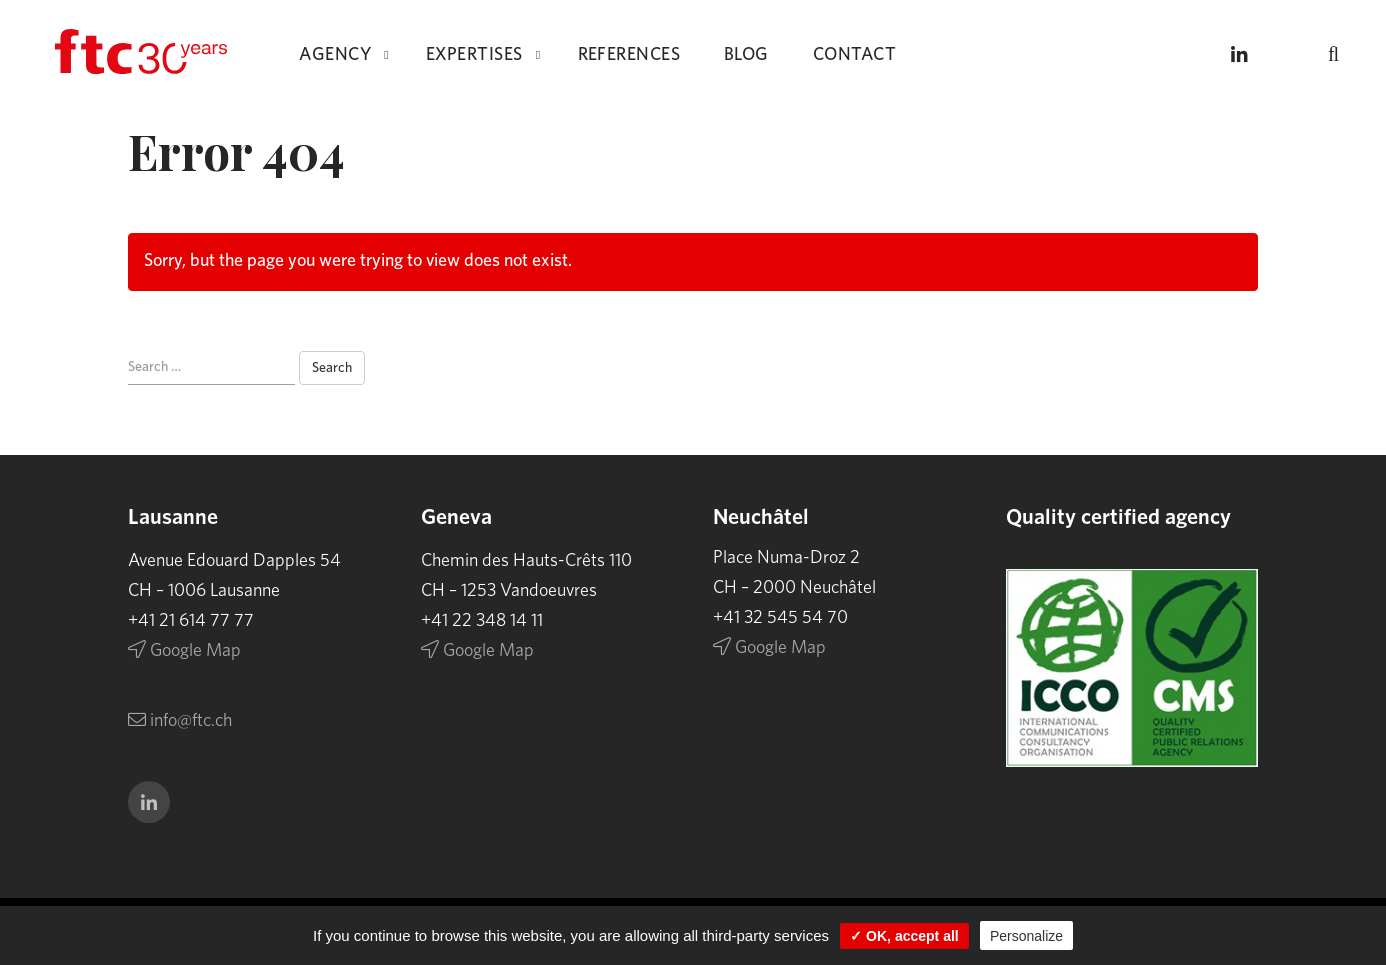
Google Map (184, 651)
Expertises (474, 55)
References (629, 55)
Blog (746, 55)
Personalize (1026, 936)
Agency (335, 55)
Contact (854, 55)
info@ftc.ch (180, 721)
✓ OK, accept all (904, 936)
